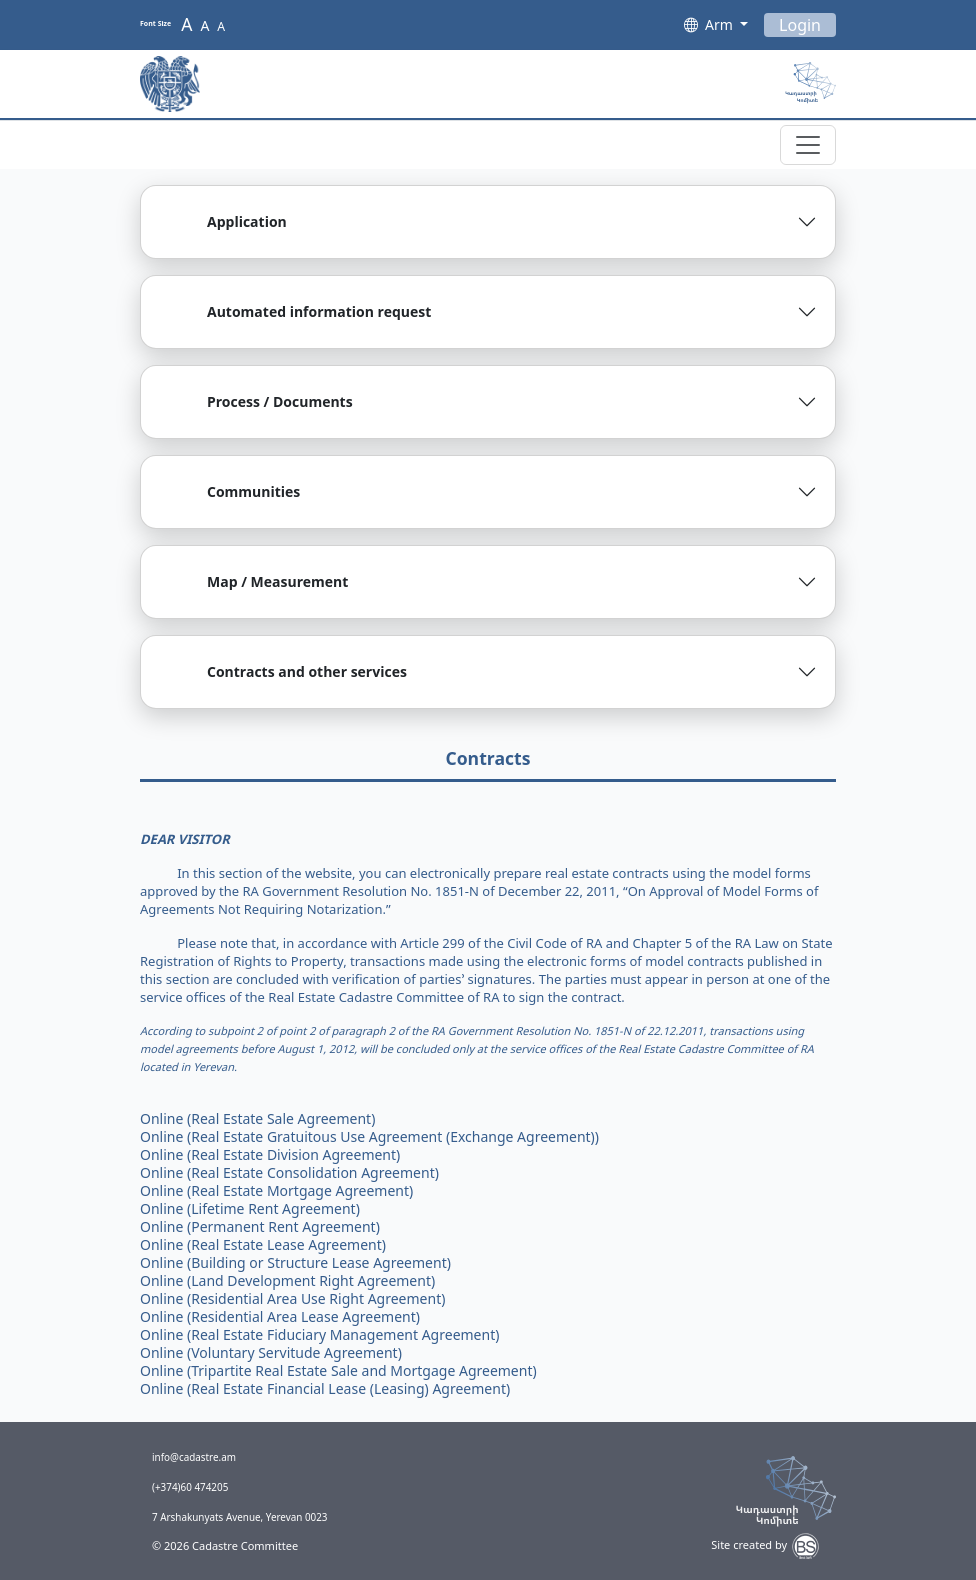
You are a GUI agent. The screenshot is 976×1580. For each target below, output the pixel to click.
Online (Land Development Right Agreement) (287, 1280)
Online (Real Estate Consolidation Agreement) (289, 1172)
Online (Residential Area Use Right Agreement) (292, 1298)
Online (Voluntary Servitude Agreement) (271, 1352)
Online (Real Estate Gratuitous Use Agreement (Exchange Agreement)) (369, 1136)
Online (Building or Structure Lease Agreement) (295, 1262)
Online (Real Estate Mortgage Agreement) (276, 1190)
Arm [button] (720, 25)
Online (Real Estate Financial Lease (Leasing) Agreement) (325, 1388)
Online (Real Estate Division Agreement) (270, 1154)
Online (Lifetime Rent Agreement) (250, 1208)
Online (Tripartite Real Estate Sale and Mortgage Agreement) (338, 1370)
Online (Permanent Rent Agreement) (260, 1226)
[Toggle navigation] (808, 145)
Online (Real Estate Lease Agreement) (263, 1244)
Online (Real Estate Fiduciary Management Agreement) (319, 1334)
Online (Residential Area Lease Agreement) (280, 1316)
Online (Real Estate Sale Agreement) (257, 1118)
